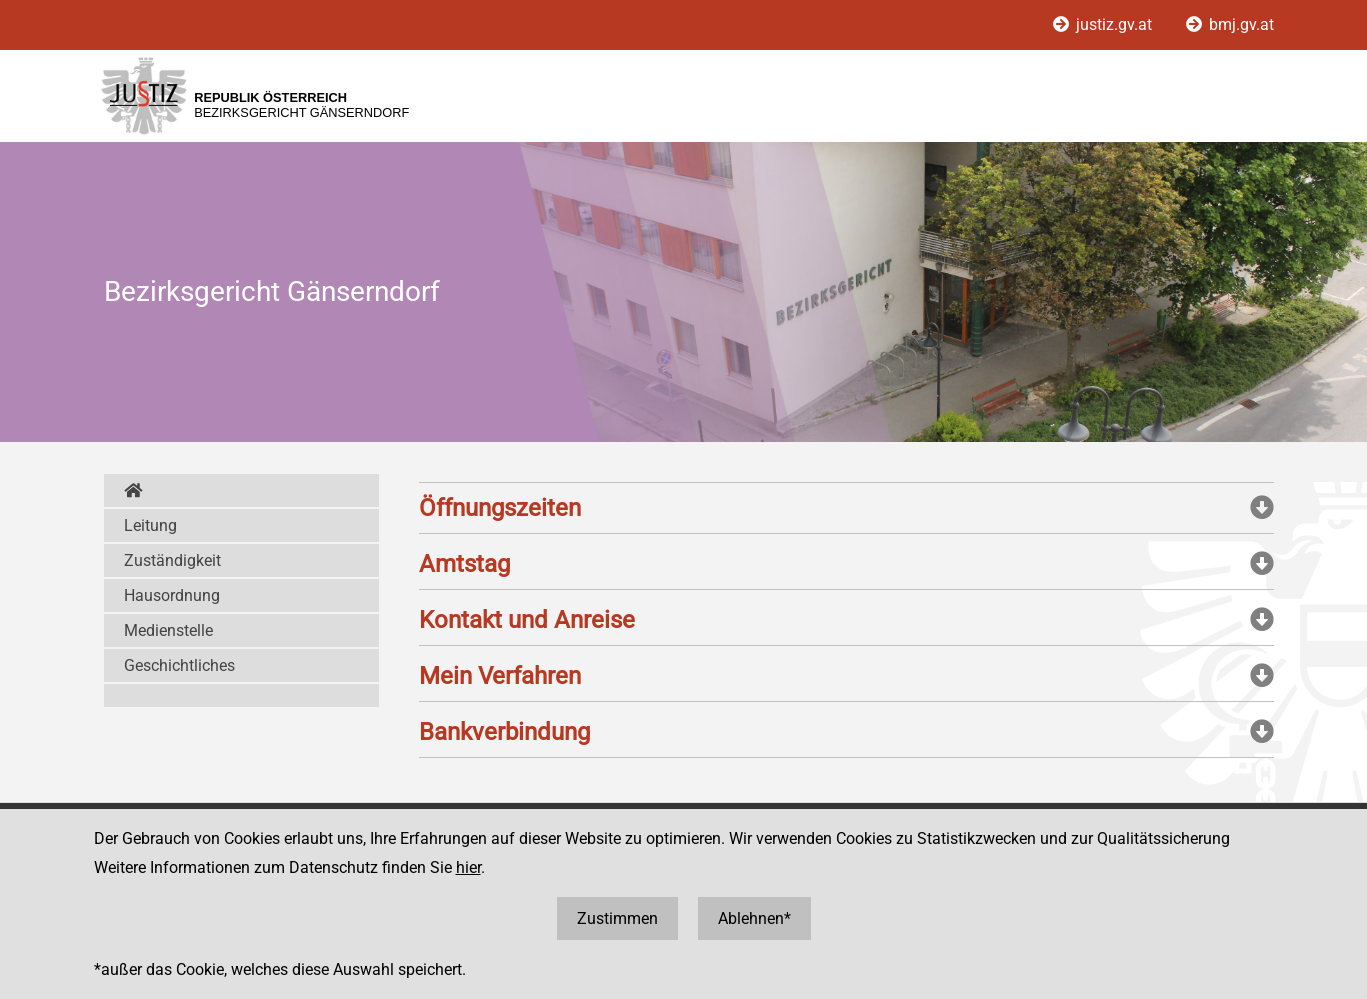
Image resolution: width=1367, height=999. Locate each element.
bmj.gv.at (1230, 24)
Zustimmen (617, 918)
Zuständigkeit (172, 560)
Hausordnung (172, 595)
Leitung (150, 525)
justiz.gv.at (1104, 24)
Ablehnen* (754, 918)
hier (468, 867)
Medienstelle (168, 630)
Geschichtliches (179, 665)
